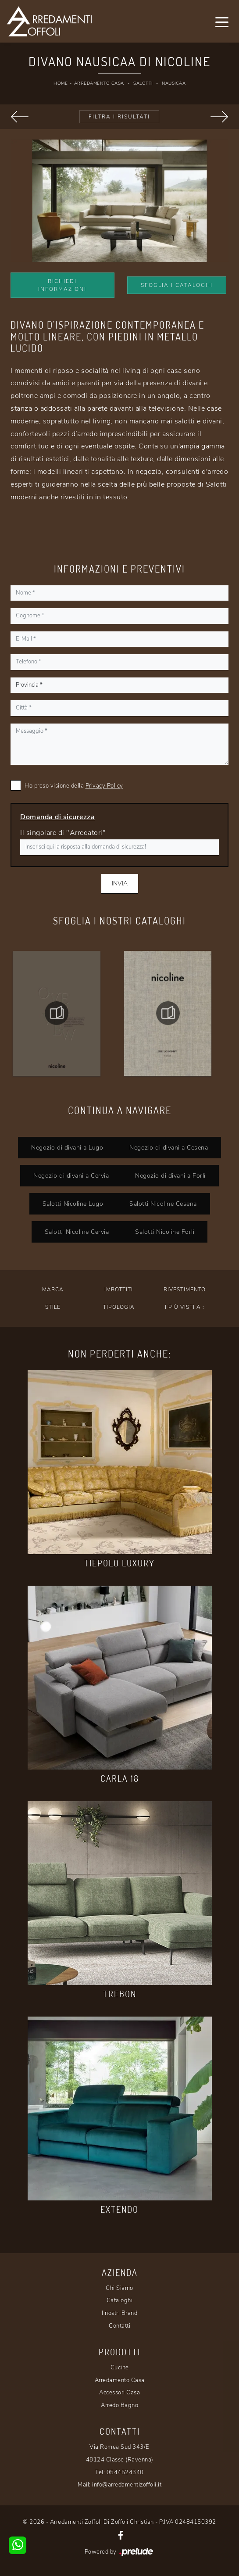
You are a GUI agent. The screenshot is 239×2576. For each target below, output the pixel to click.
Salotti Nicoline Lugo (73, 1203)
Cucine (120, 2368)
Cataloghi (120, 2300)
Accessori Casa (119, 2393)
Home (61, 83)
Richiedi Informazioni (62, 285)
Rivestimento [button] (185, 1289)
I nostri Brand (119, 2313)
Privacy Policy (104, 786)
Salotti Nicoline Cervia (77, 1231)
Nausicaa (173, 83)
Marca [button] (53, 1289)
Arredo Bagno (119, 2405)
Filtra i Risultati (119, 116)
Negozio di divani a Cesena (168, 1147)
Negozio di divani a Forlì (170, 1175)
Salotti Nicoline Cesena (163, 1203)
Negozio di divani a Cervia (71, 1175)
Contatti (119, 2326)
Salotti (143, 83)
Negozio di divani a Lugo (67, 1147)
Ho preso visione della (74, 786)
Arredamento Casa (99, 83)
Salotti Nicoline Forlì (164, 1231)
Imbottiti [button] (118, 1289)
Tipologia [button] (119, 1307)
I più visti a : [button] (184, 1307)
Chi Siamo (119, 2288)
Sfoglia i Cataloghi (177, 285)
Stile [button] (53, 1307)
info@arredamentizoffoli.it (126, 2485)
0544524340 (125, 2472)
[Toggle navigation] (222, 21)
